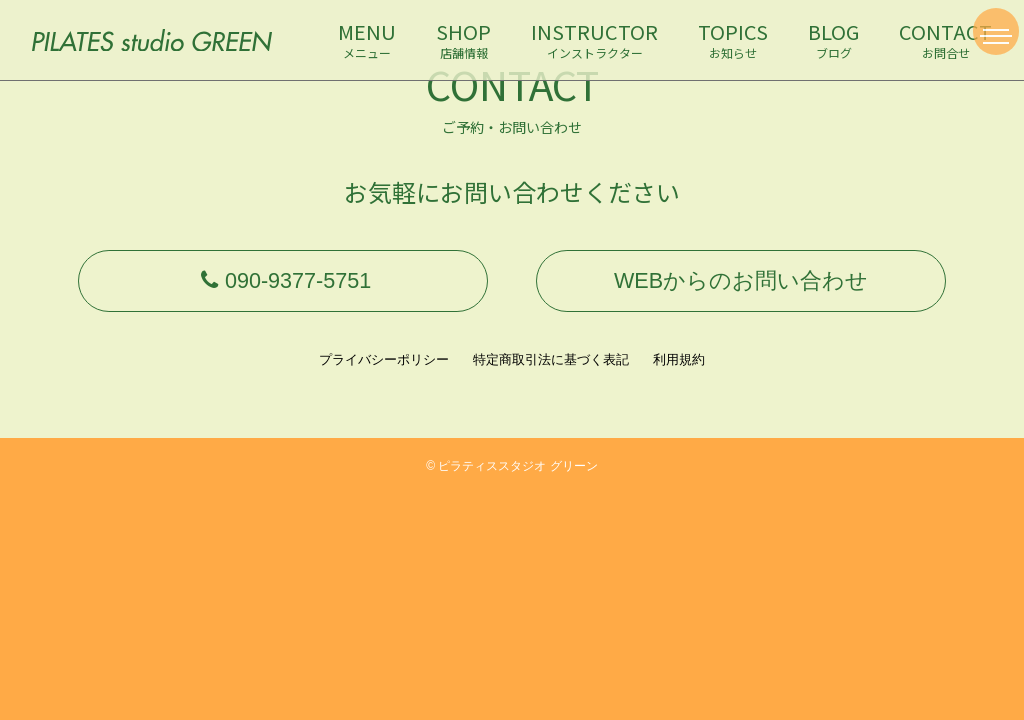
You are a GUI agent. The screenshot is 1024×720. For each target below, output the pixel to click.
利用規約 (679, 371)
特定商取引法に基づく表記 (551, 371)
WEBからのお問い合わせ (741, 286)
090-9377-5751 (283, 286)
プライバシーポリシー (384, 371)
